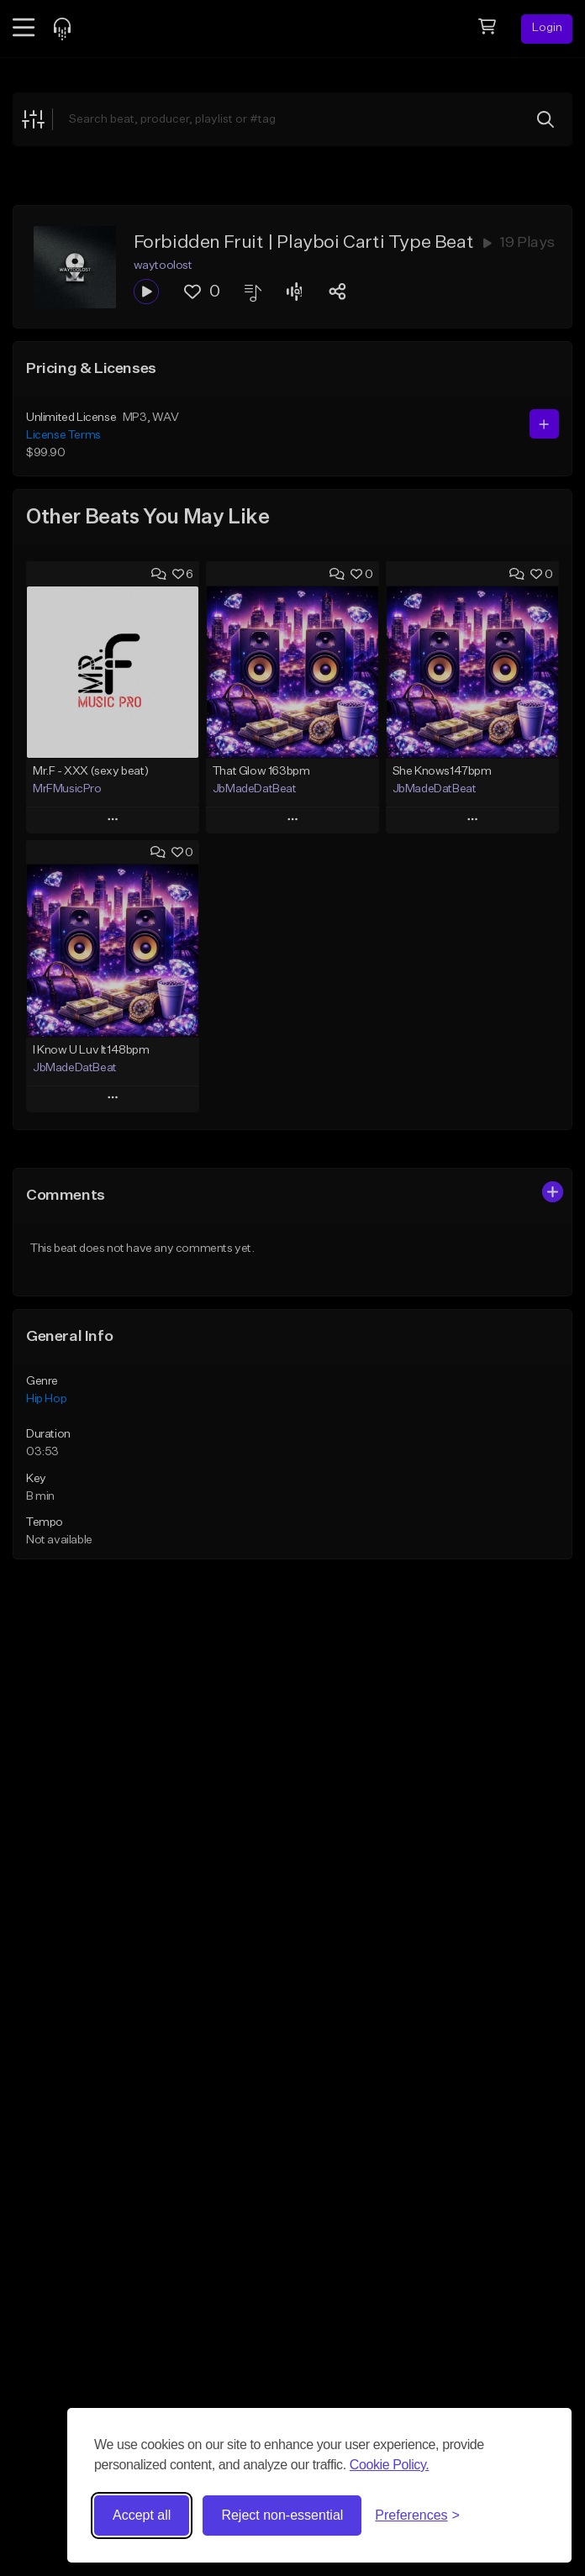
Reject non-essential (282, 2515)
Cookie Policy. (390, 2465)
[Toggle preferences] (417, 2515)
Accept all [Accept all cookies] (142, 2515)
